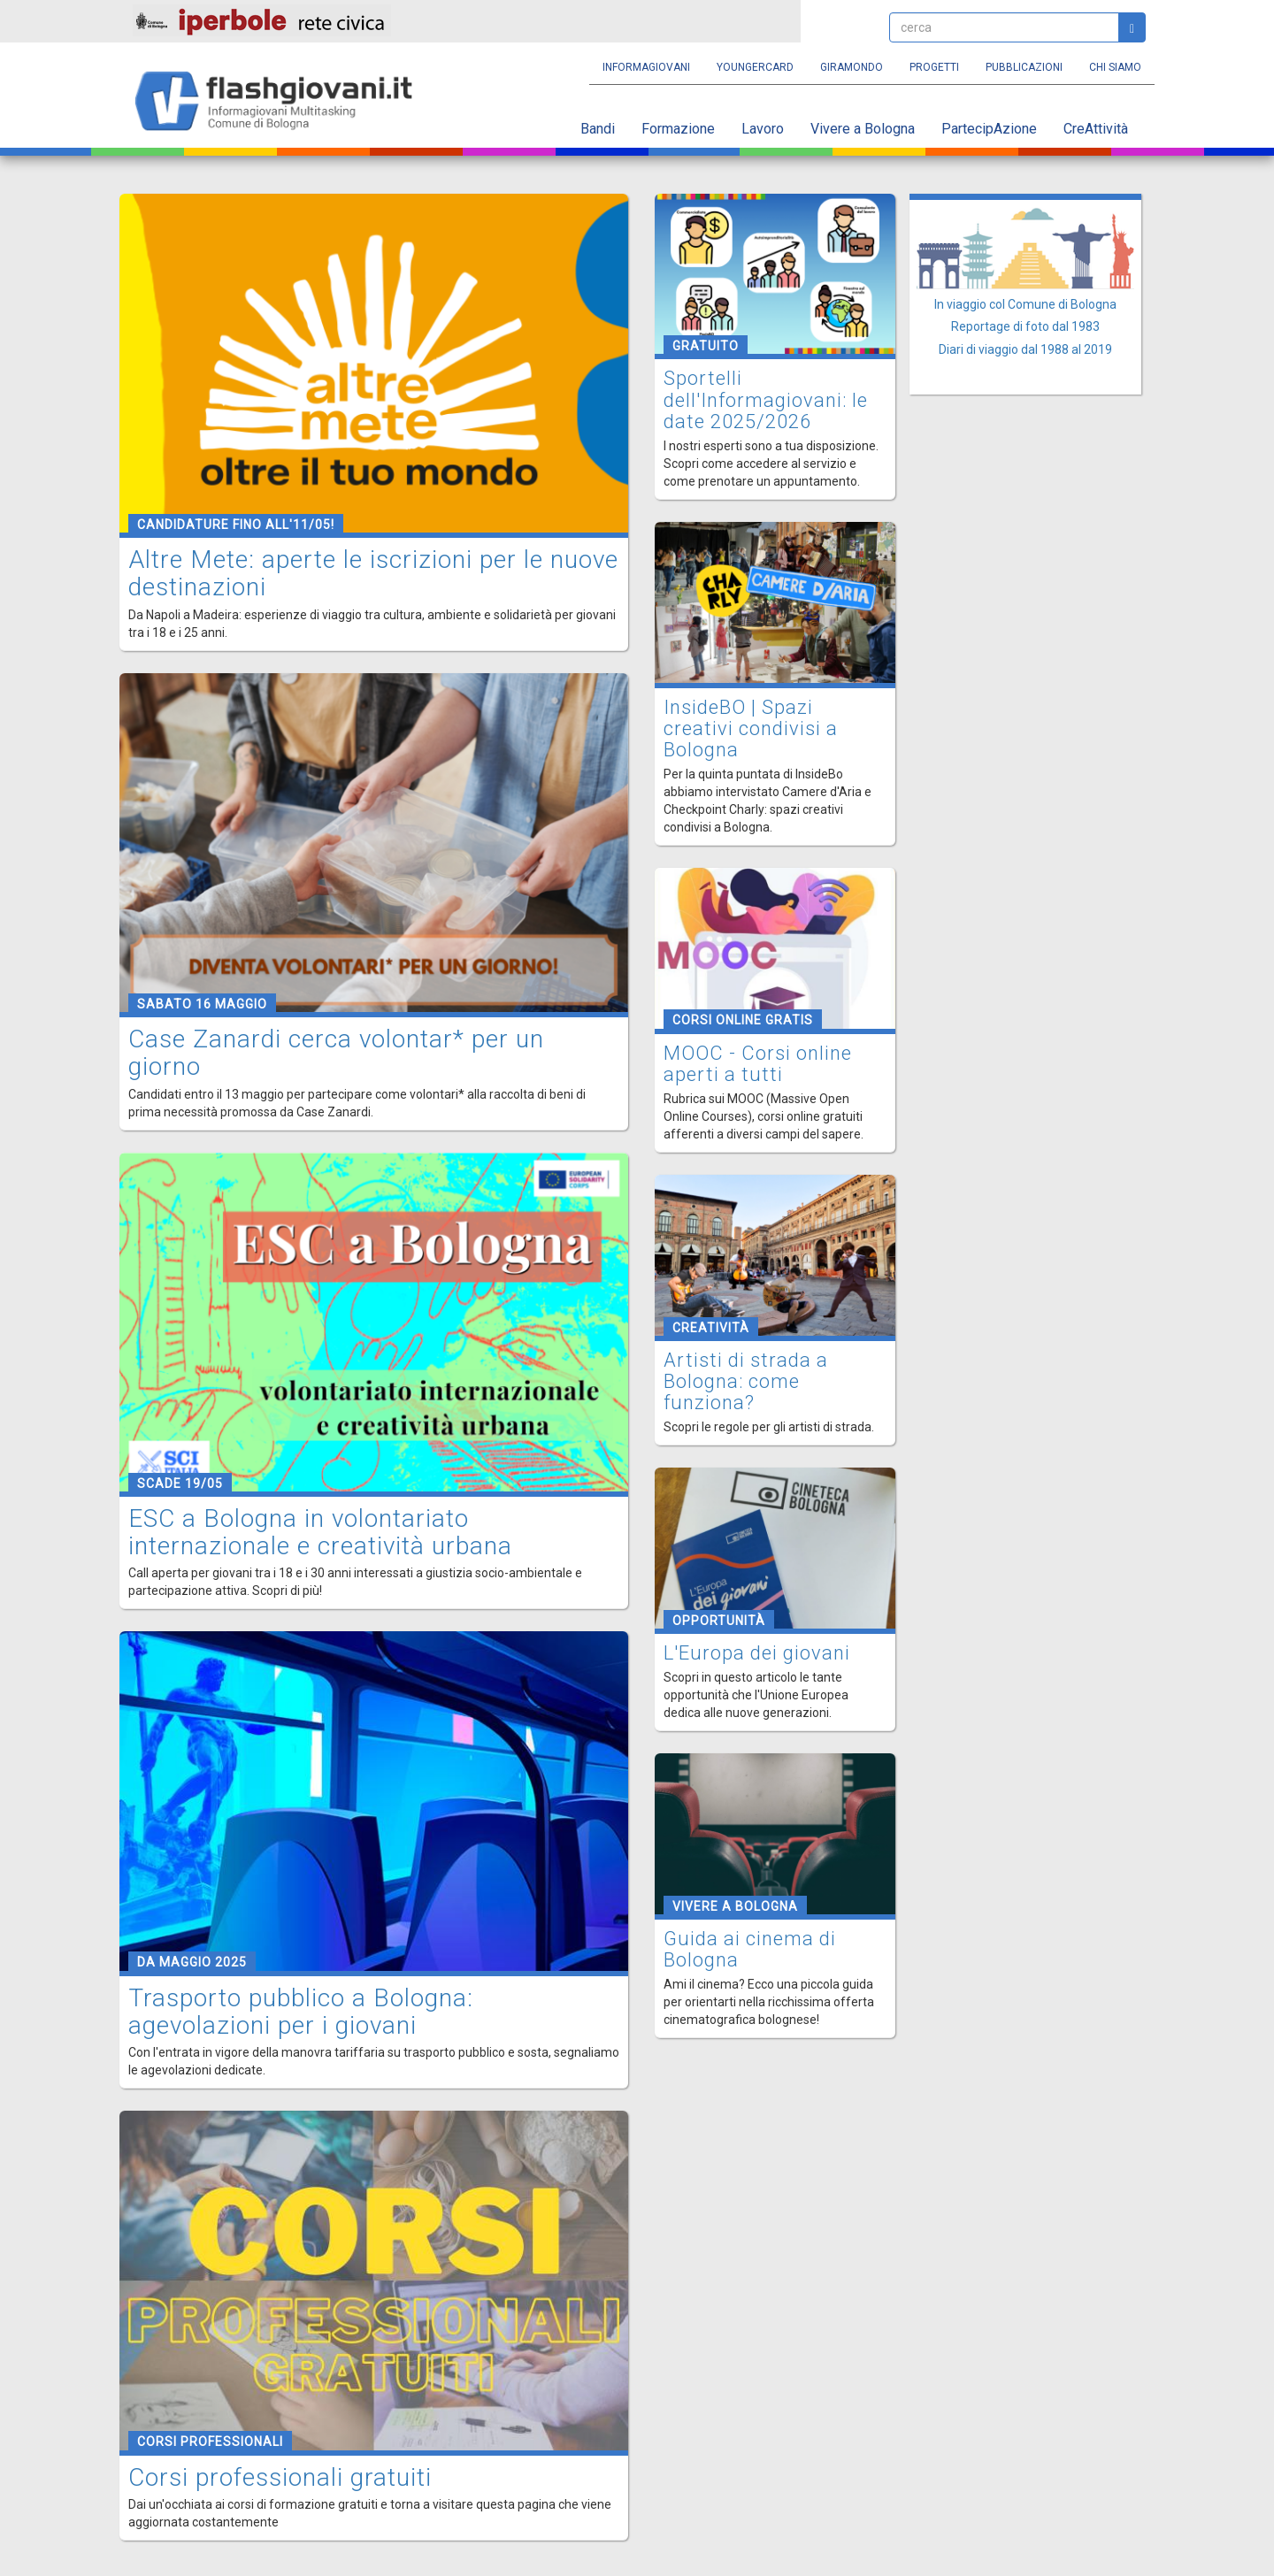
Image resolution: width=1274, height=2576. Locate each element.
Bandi (597, 128)
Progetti (934, 67)
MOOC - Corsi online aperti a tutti (758, 1063)
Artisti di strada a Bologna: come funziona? (746, 1381)
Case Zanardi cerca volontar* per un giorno (336, 1052)
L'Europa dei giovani (757, 1653)
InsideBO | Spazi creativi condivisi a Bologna (751, 728)
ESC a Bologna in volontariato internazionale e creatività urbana (320, 1532)
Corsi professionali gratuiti (280, 2477)
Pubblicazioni (1024, 67)
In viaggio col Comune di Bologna (1025, 304)
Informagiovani (646, 67)
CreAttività (1095, 128)
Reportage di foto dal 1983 (1025, 326)
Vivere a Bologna (862, 128)
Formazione (678, 128)
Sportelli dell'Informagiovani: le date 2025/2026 (766, 399)
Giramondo (851, 67)
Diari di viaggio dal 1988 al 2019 (1025, 349)
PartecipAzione (989, 128)
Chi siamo (1115, 67)
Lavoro (762, 128)
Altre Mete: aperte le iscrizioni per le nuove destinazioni (373, 573)
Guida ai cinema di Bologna (750, 1949)
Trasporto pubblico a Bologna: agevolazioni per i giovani (300, 2011)
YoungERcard (755, 67)
